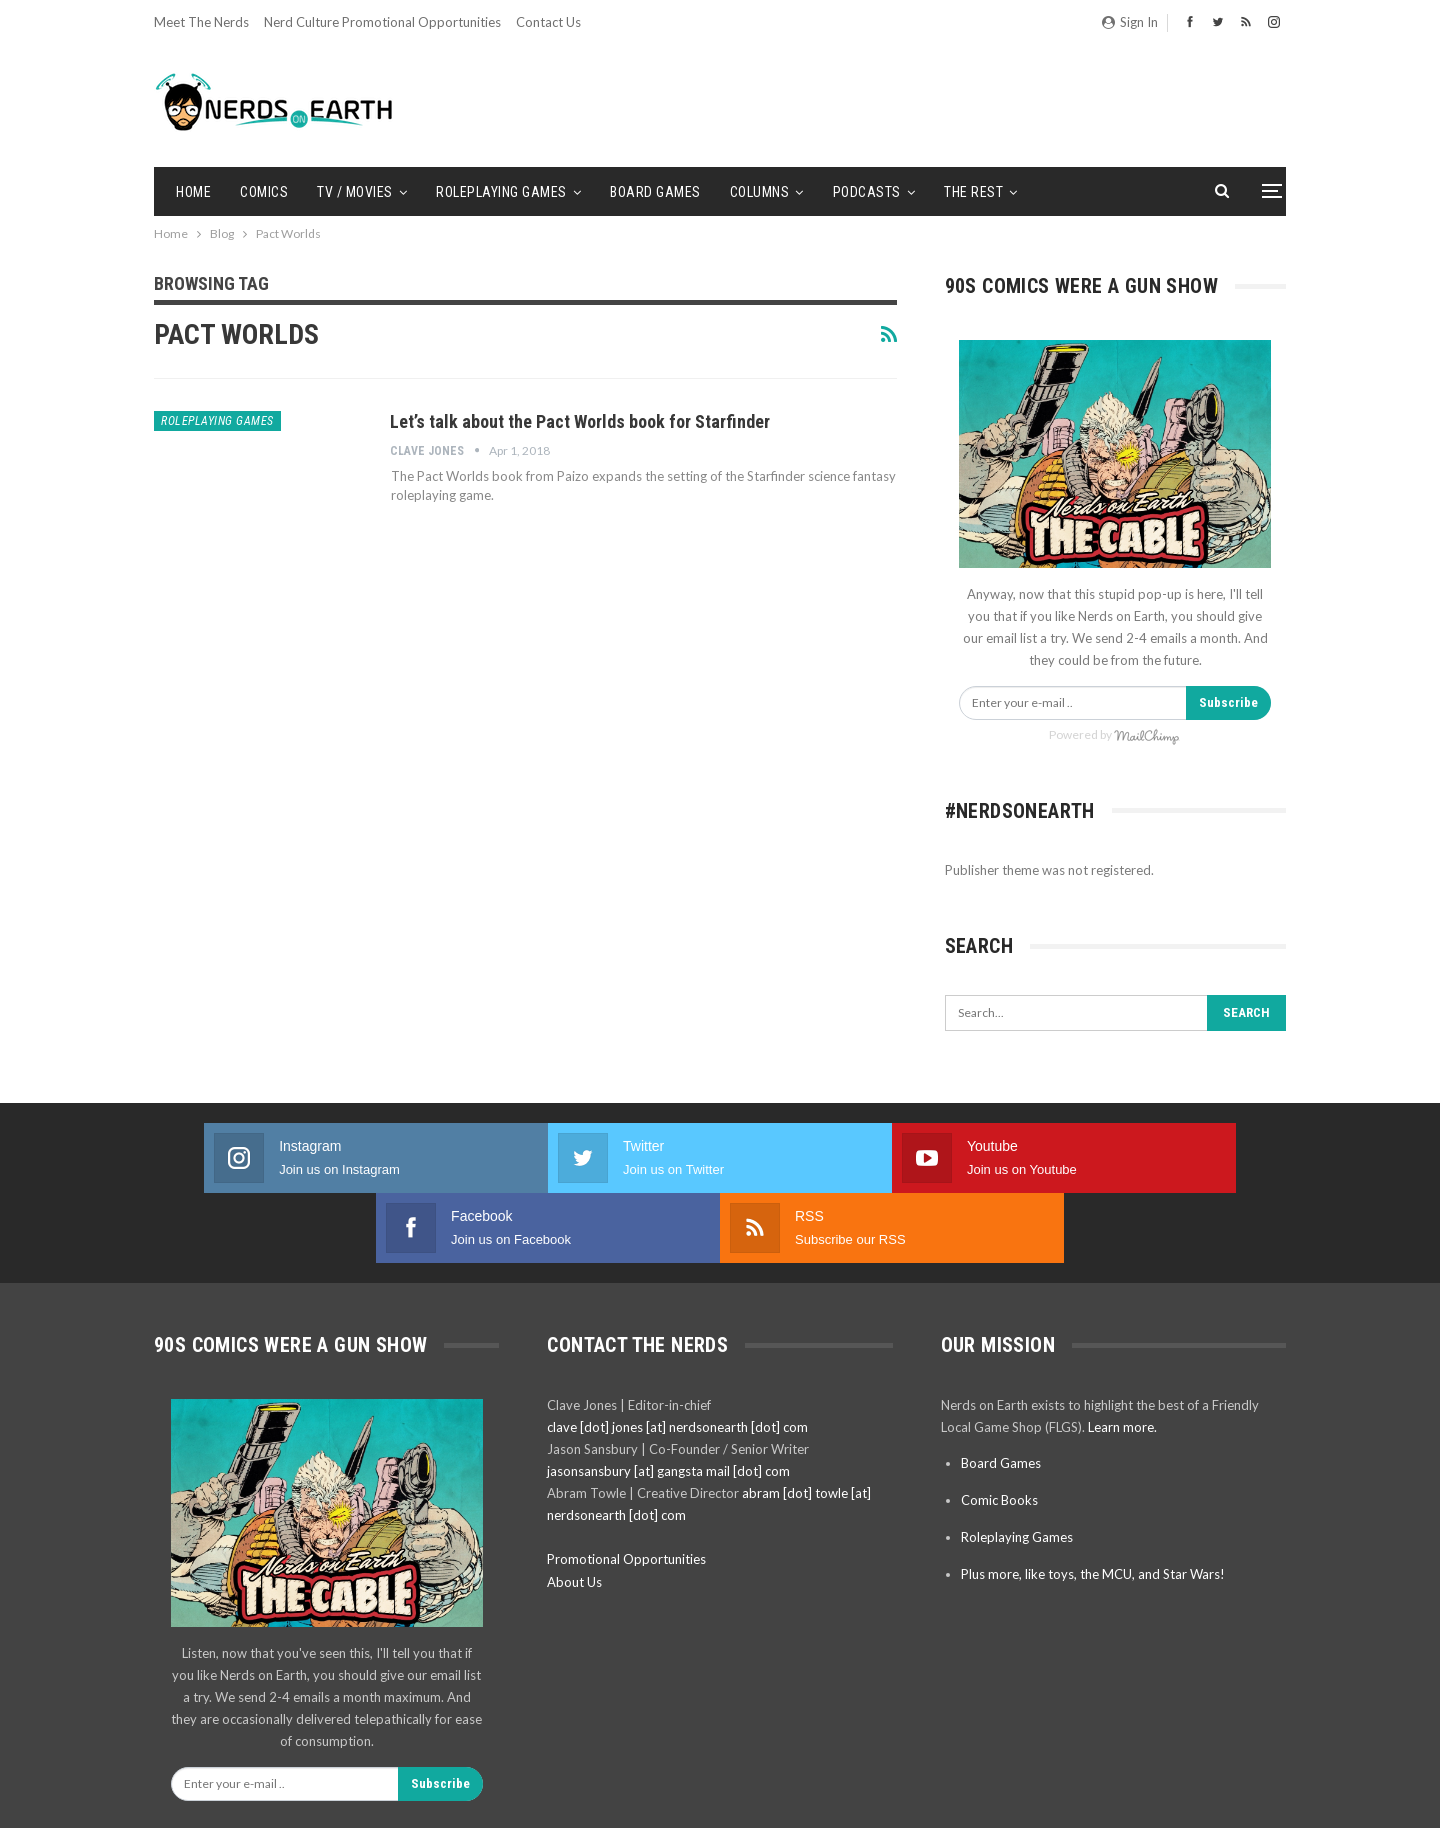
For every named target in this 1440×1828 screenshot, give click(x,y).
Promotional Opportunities (626, 1489)
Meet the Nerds (201, 22)
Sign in (1130, 22)
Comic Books (999, 1430)
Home (193, 192)
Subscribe (1228, 702)
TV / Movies (355, 192)
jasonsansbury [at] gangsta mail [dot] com (668, 1401)
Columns (760, 192)
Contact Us (548, 22)
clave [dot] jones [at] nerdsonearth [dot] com (677, 1357)
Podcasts (867, 192)
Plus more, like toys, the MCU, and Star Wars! (1093, 1504)
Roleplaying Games (501, 192)
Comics (264, 192)
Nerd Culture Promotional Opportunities (382, 22)
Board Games (655, 192)
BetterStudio (1251, 1796)
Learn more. (1122, 1357)
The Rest (973, 192)
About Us (574, 1512)
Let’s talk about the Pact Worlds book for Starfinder (580, 421)
